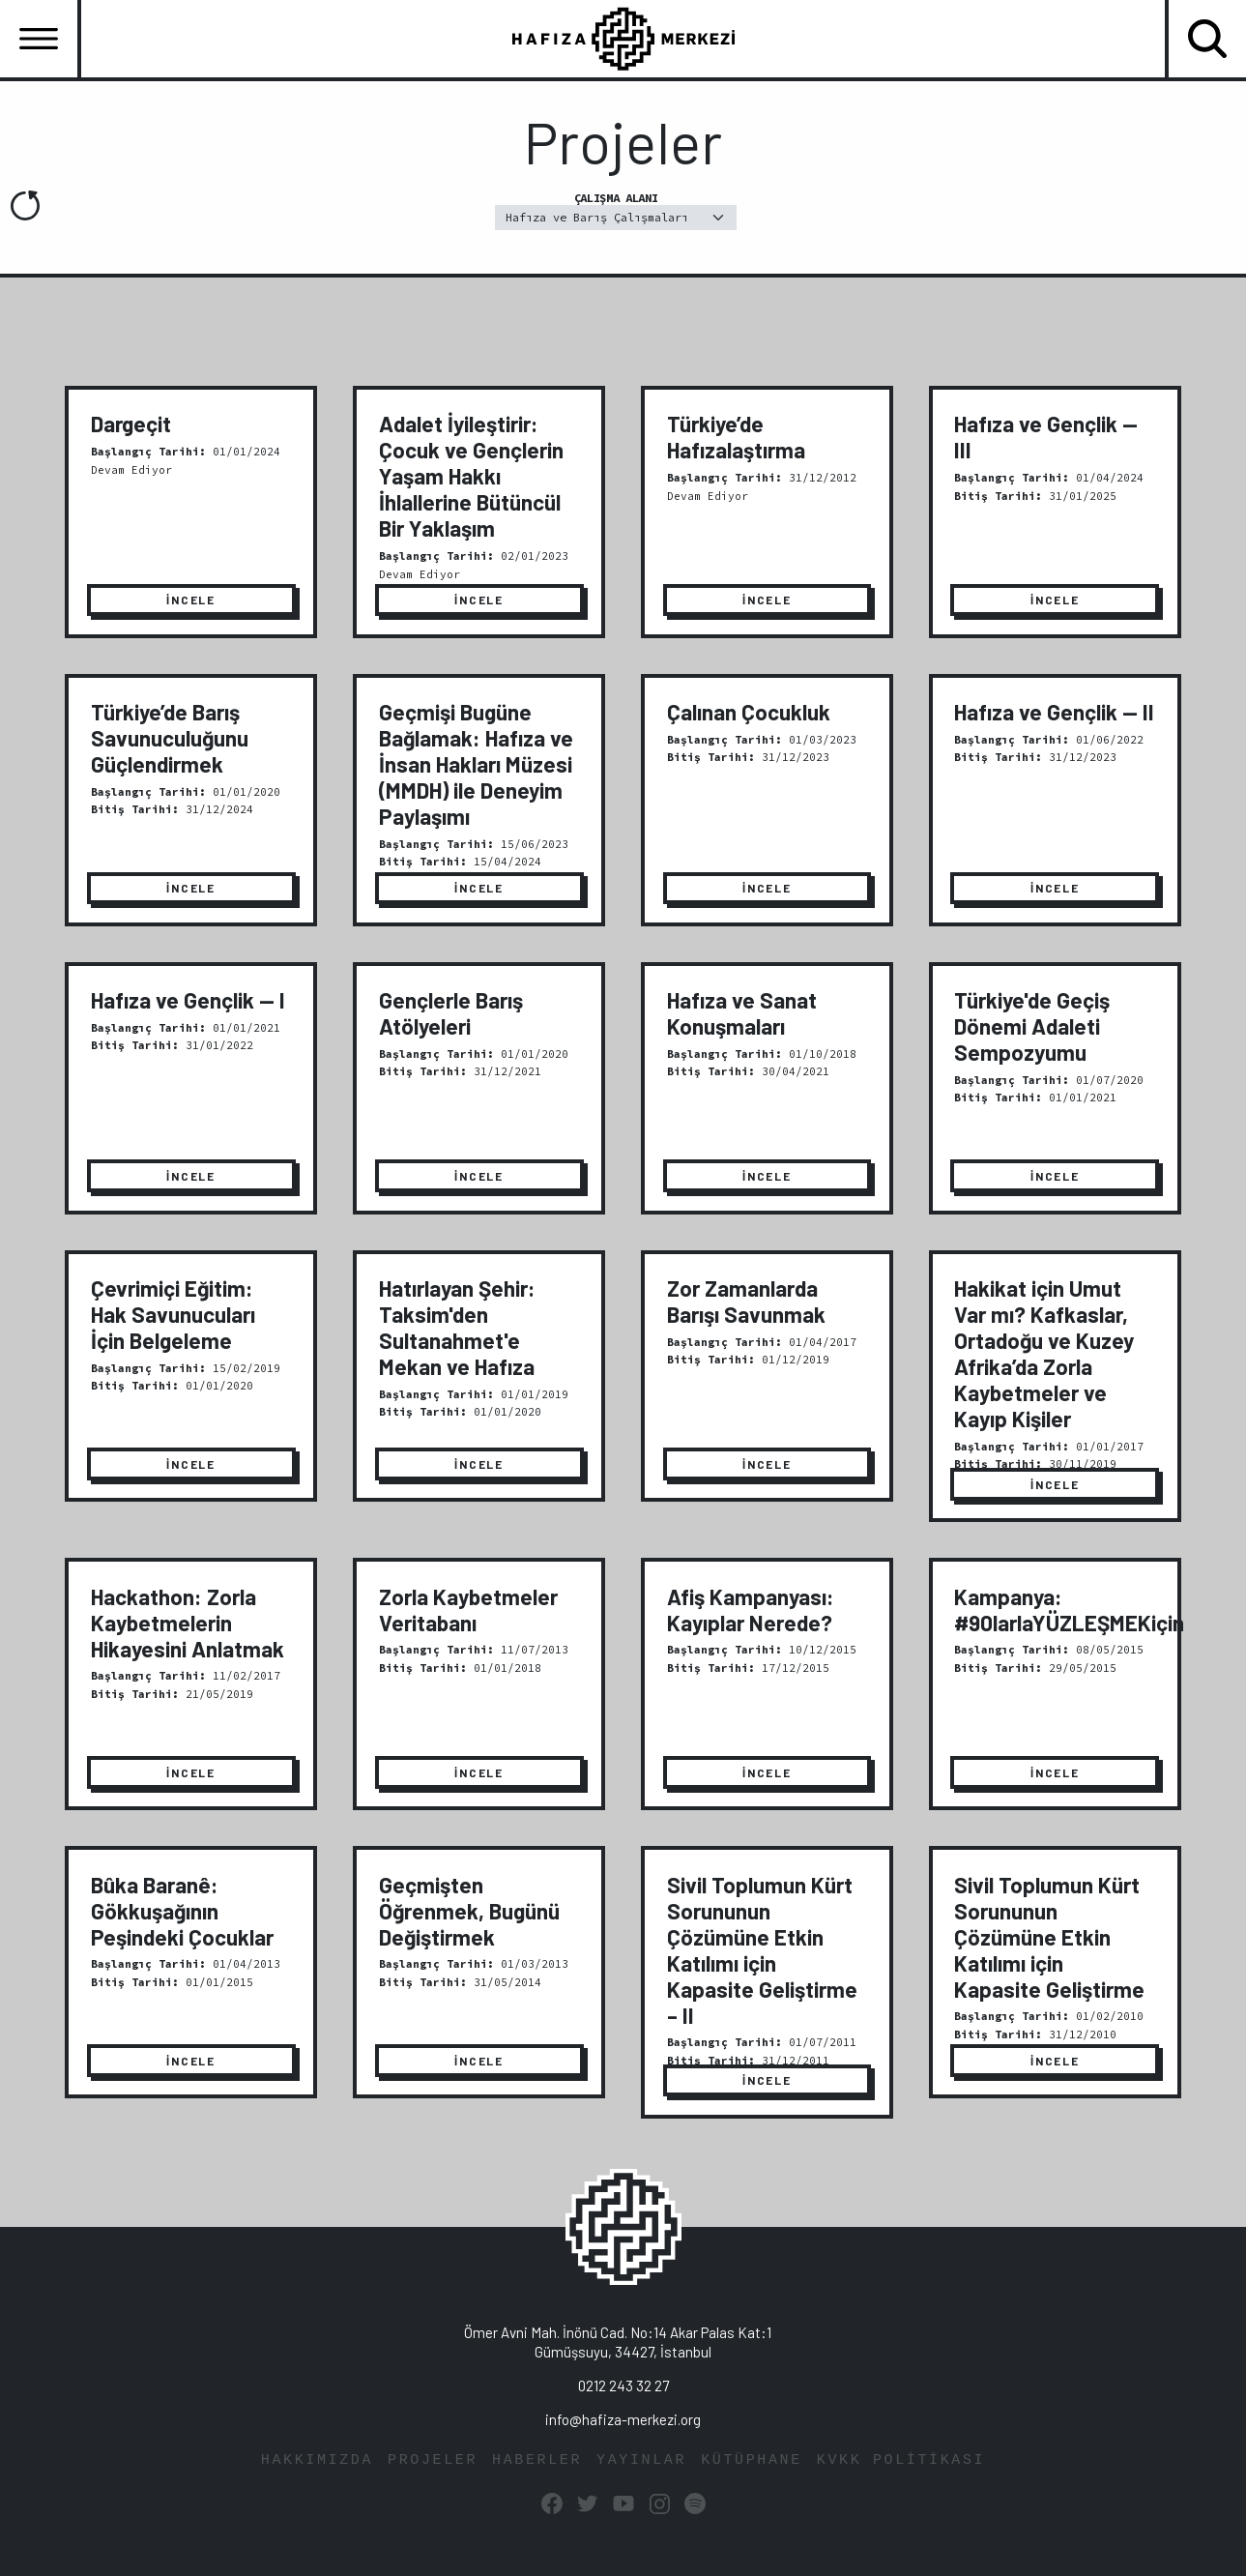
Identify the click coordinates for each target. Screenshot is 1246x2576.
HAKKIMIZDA (317, 2460)
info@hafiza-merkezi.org (623, 2419)
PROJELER (433, 2460)
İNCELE (191, 599)
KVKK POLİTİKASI (901, 2460)
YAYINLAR (641, 2460)
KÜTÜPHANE (751, 2460)
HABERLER (537, 2460)
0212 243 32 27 (623, 2385)
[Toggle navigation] (38, 38)
